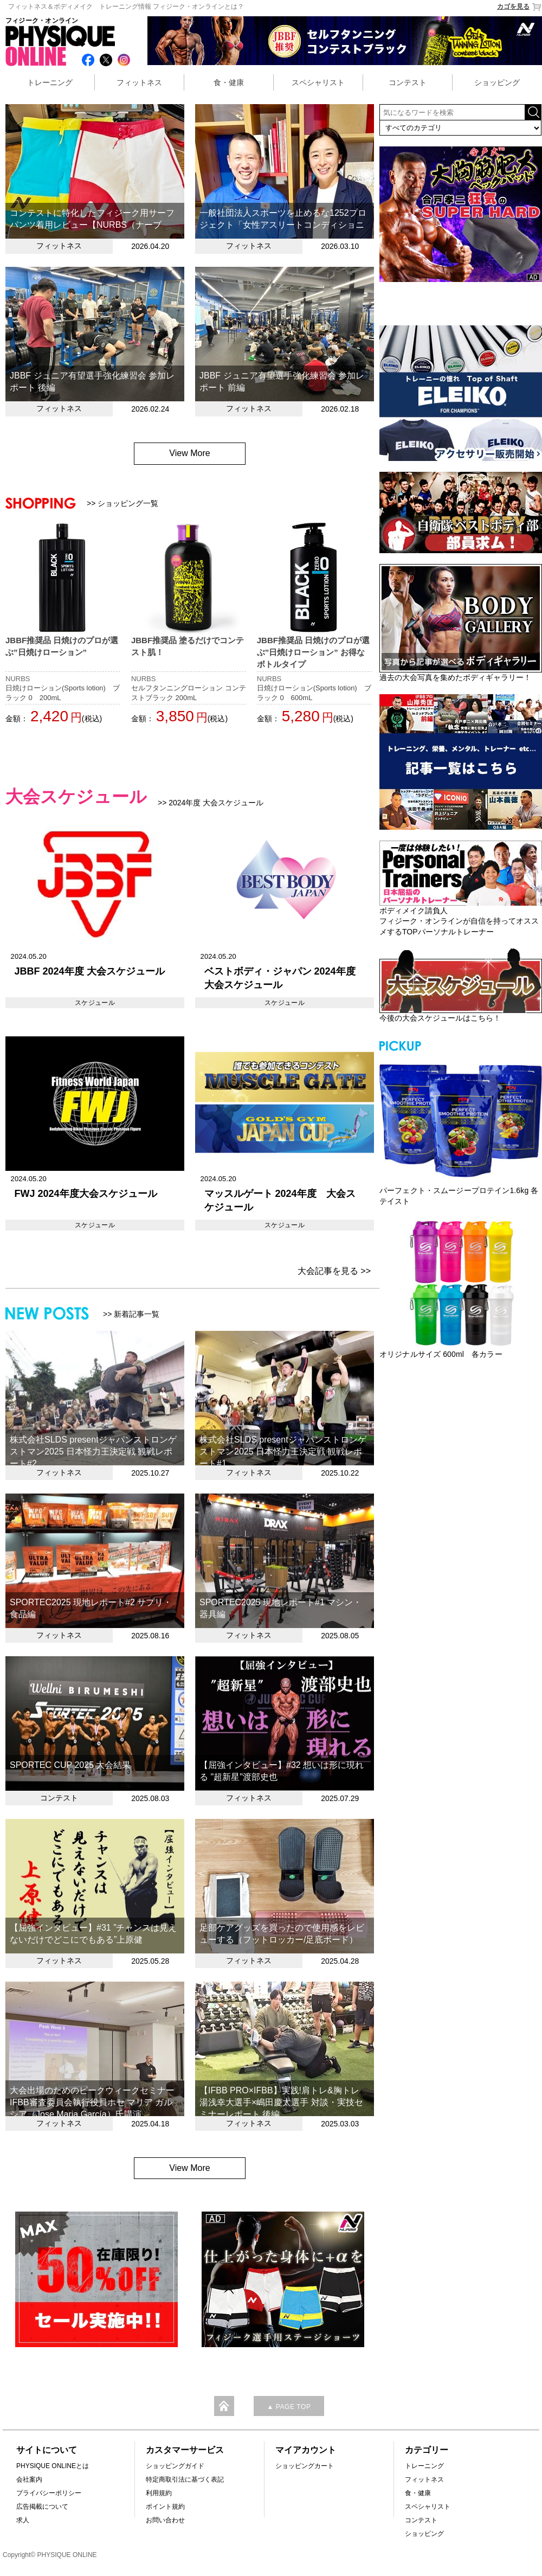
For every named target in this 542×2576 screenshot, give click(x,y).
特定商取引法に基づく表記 (185, 2479)
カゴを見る (519, 7)
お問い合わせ (165, 2520)
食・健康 (229, 82)
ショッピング (497, 82)
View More (189, 453)
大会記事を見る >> (334, 1271)
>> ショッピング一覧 (122, 503)
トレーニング (50, 82)
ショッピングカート (304, 2466)
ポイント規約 (165, 2506)
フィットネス (139, 82)
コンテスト (408, 82)
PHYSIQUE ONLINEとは (52, 2466)
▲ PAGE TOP (289, 2407)
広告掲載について (42, 2506)
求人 (22, 2520)
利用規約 (159, 2493)
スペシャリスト (318, 82)
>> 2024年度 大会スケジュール (210, 802)
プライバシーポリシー (48, 2493)
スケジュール (95, 1003)
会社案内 (29, 2479)
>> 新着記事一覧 (131, 1314)
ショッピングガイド (175, 2466)
